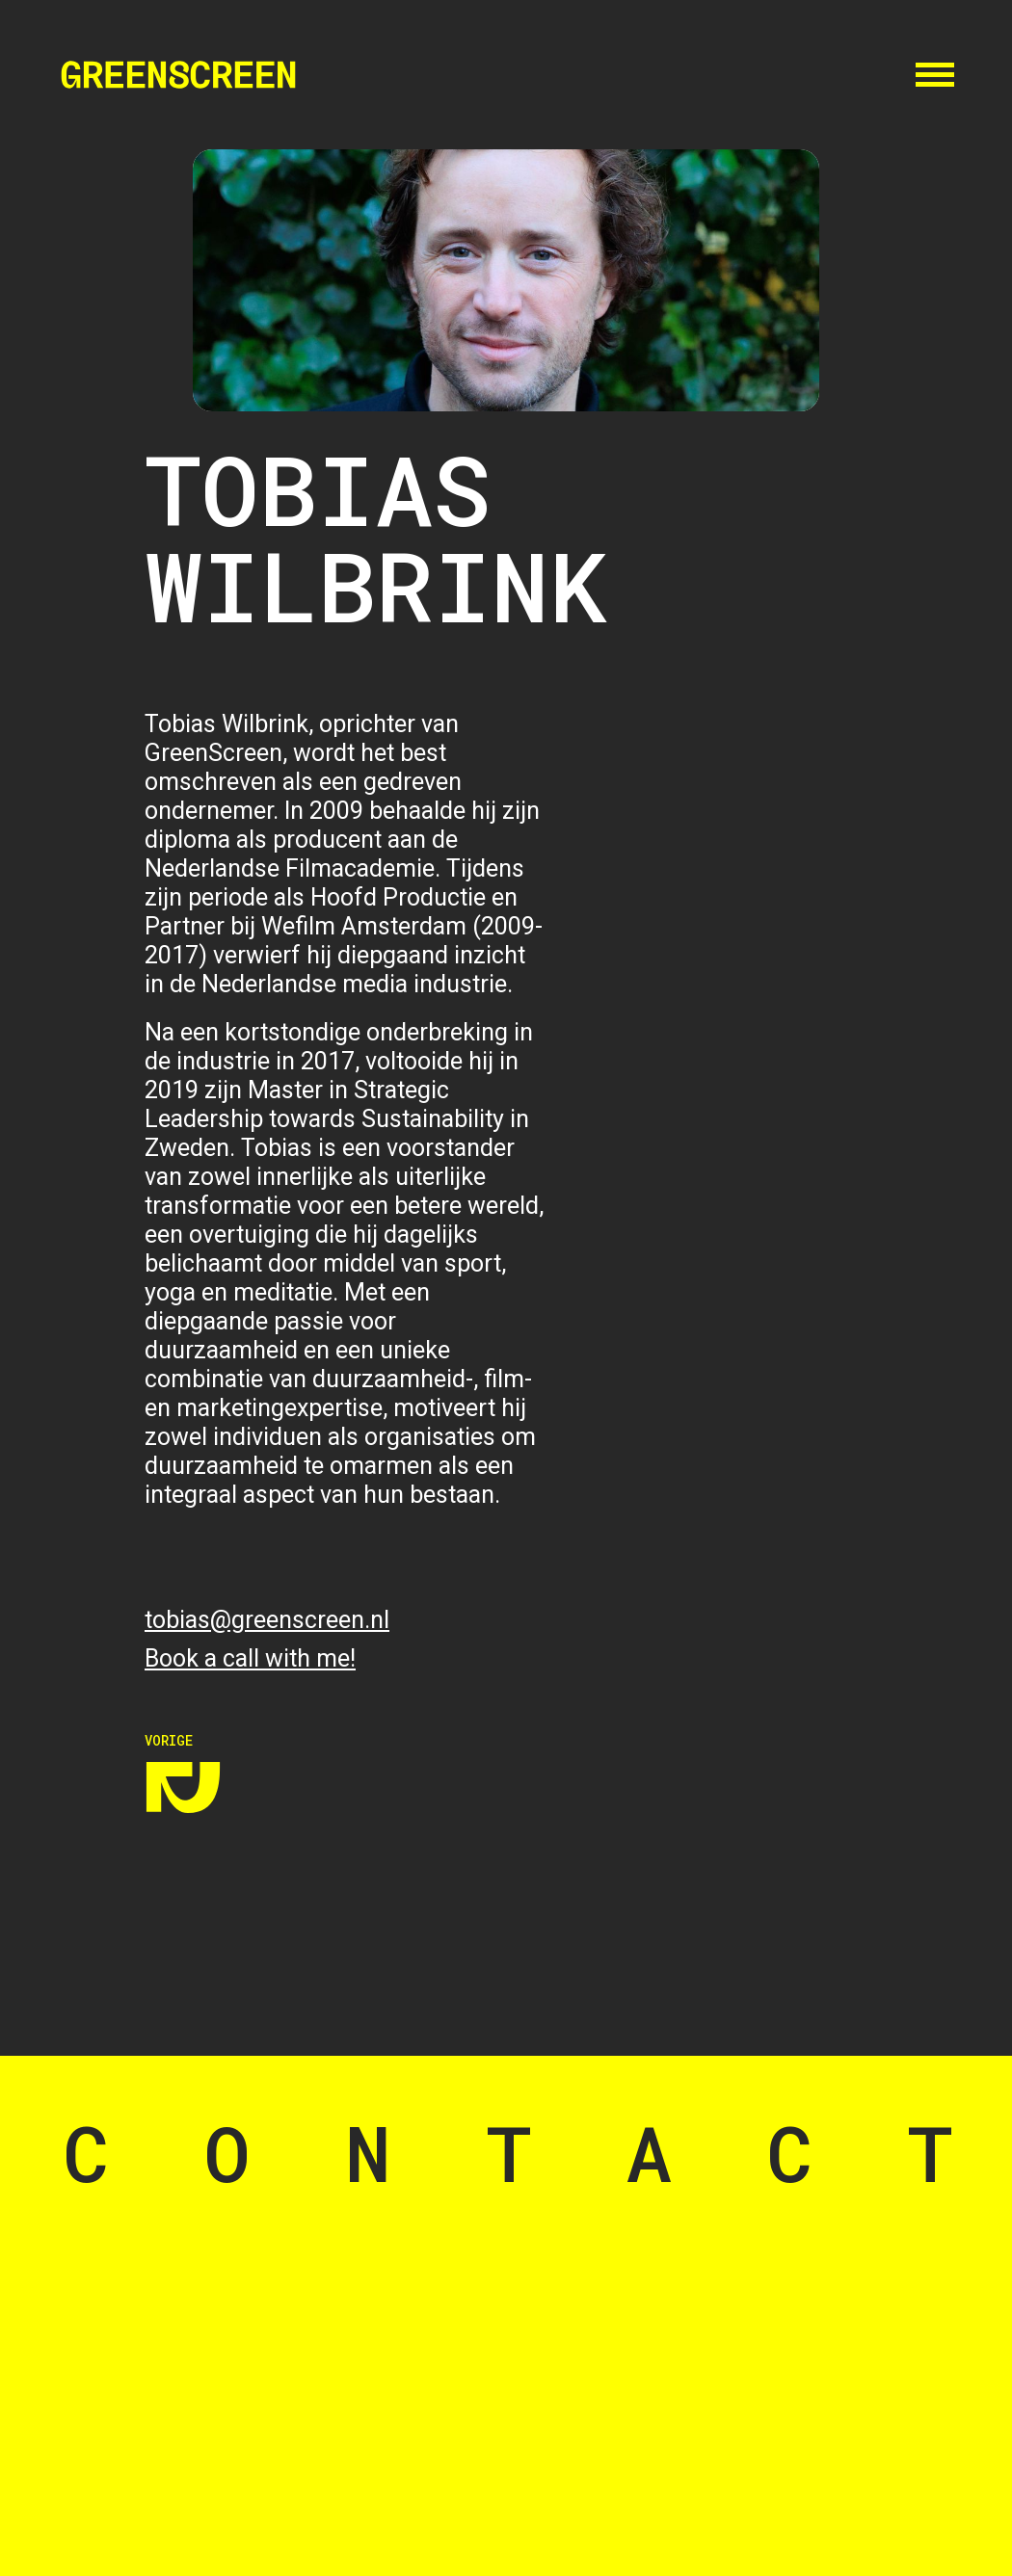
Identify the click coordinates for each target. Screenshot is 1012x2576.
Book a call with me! (250, 1658)
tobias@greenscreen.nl (267, 1620)
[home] (178, 75)
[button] (935, 72)
